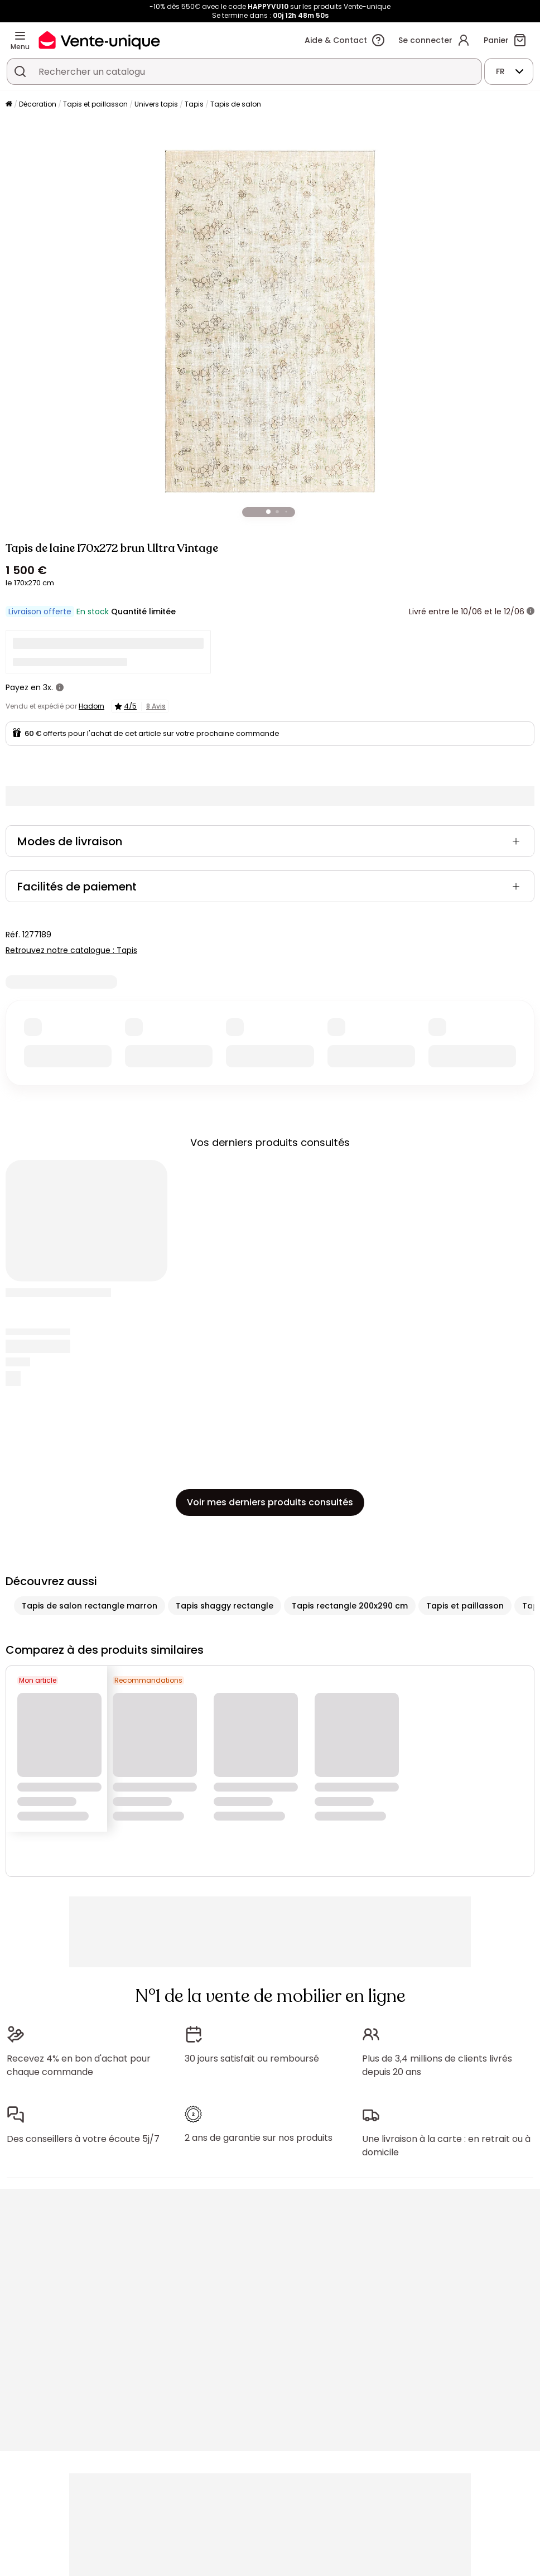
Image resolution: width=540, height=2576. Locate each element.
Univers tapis (156, 104)
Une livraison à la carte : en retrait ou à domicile (446, 2145)
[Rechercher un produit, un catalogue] (20, 71)
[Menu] (20, 35)
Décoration (37, 104)
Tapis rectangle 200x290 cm (350, 1605)
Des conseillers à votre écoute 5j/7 (83, 2138)
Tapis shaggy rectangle (224, 1605)
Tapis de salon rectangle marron (89, 1605)
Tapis (194, 104)
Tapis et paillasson (95, 104)
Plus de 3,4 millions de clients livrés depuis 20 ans (437, 2065)
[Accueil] (9, 104)
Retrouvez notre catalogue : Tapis (71, 950)
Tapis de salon (235, 104)
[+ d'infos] (530, 611)
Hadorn (91, 706)
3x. (48, 687)
